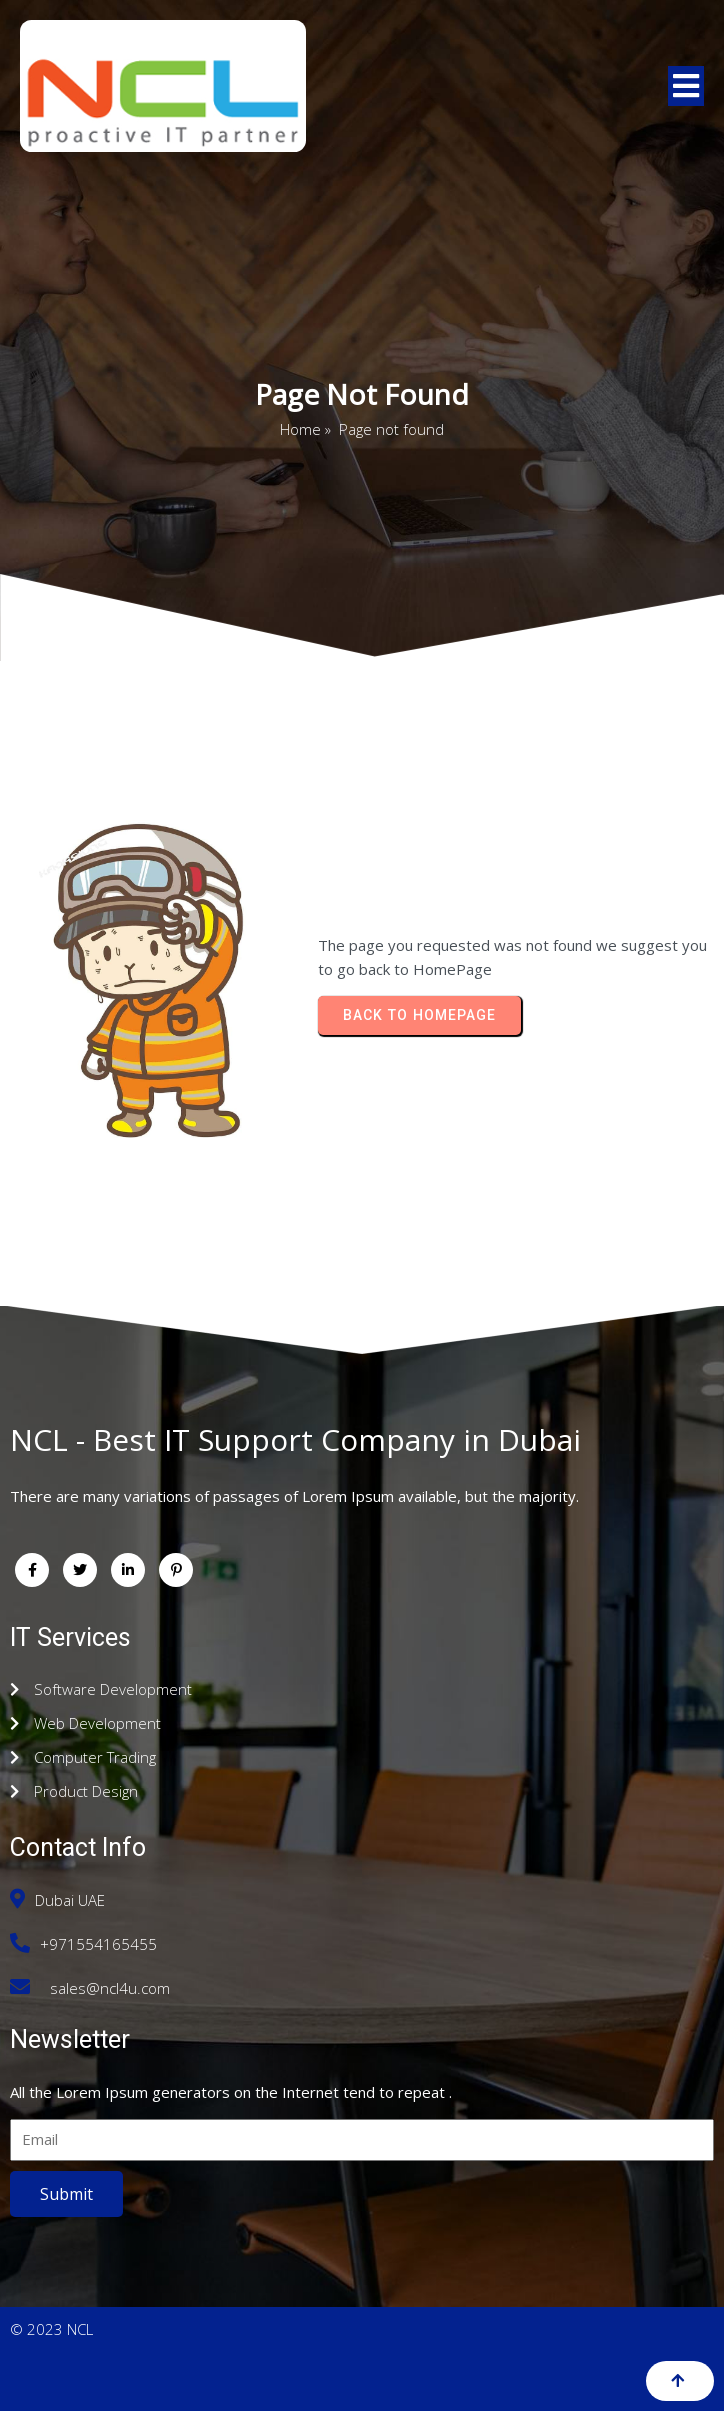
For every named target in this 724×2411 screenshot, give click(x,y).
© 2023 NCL (51, 2329)
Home (300, 429)
